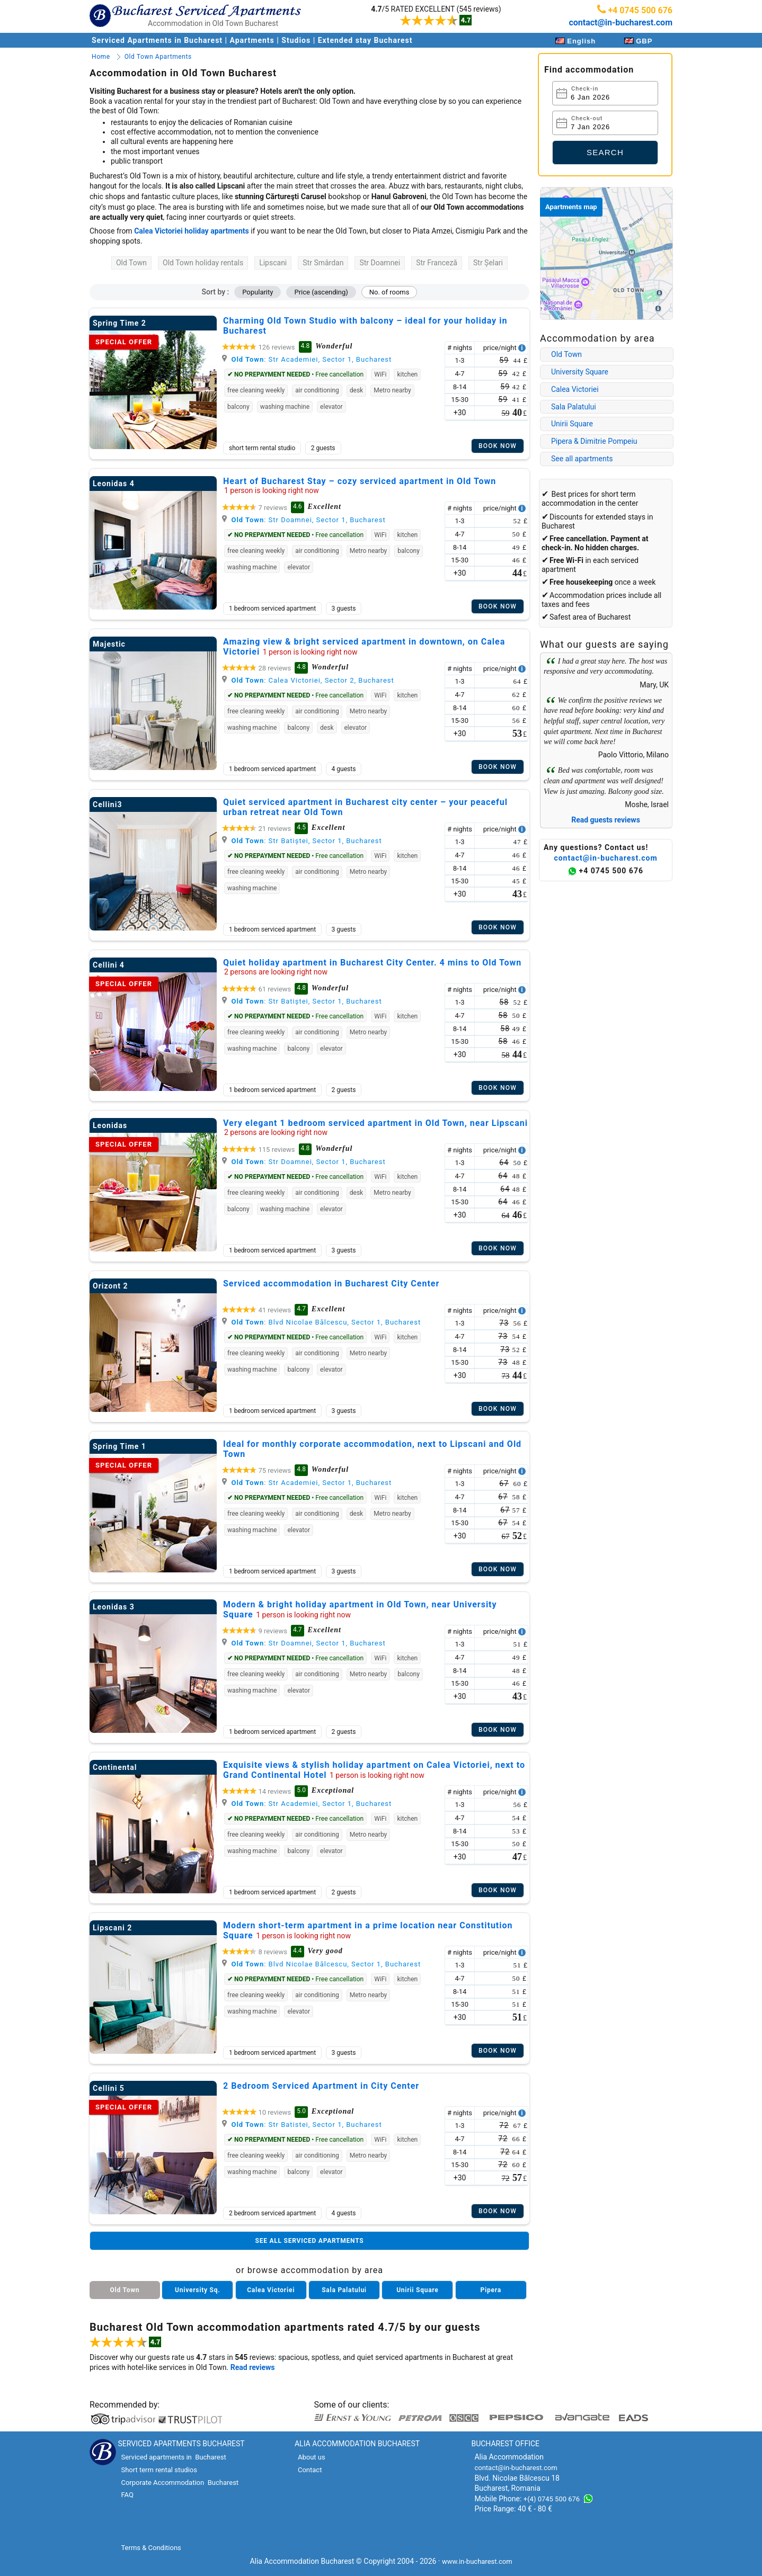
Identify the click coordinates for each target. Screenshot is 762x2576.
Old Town (566, 354)
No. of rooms (389, 292)
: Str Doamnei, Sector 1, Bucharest (304, 520)
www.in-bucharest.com (477, 2561)
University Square (579, 372)
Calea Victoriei (575, 389)
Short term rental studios (159, 2470)
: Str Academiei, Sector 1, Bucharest (307, 359)
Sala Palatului (573, 406)
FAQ (127, 2495)
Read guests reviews (605, 820)
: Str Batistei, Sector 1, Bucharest (302, 2124)
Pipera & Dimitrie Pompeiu (594, 441)
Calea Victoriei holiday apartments (192, 231)
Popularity (257, 292)
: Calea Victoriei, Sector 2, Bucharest (308, 680)
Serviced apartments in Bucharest (173, 2457)
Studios (296, 40)
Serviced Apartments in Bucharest (158, 40)
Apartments (252, 40)
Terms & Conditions (151, 2548)
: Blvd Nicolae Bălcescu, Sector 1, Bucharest (321, 1322)
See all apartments (582, 458)
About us (311, 2457)
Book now (498, 446)
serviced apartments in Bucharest (430, 2357)
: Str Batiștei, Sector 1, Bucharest (302, 841)
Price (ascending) (321, 292)
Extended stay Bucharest (365, 40)
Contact (310, 2470)
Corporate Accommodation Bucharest (179, 2482)
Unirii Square (572, 423)
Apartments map (571, 207)
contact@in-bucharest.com (620, 22)
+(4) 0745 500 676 (552, 2499)
